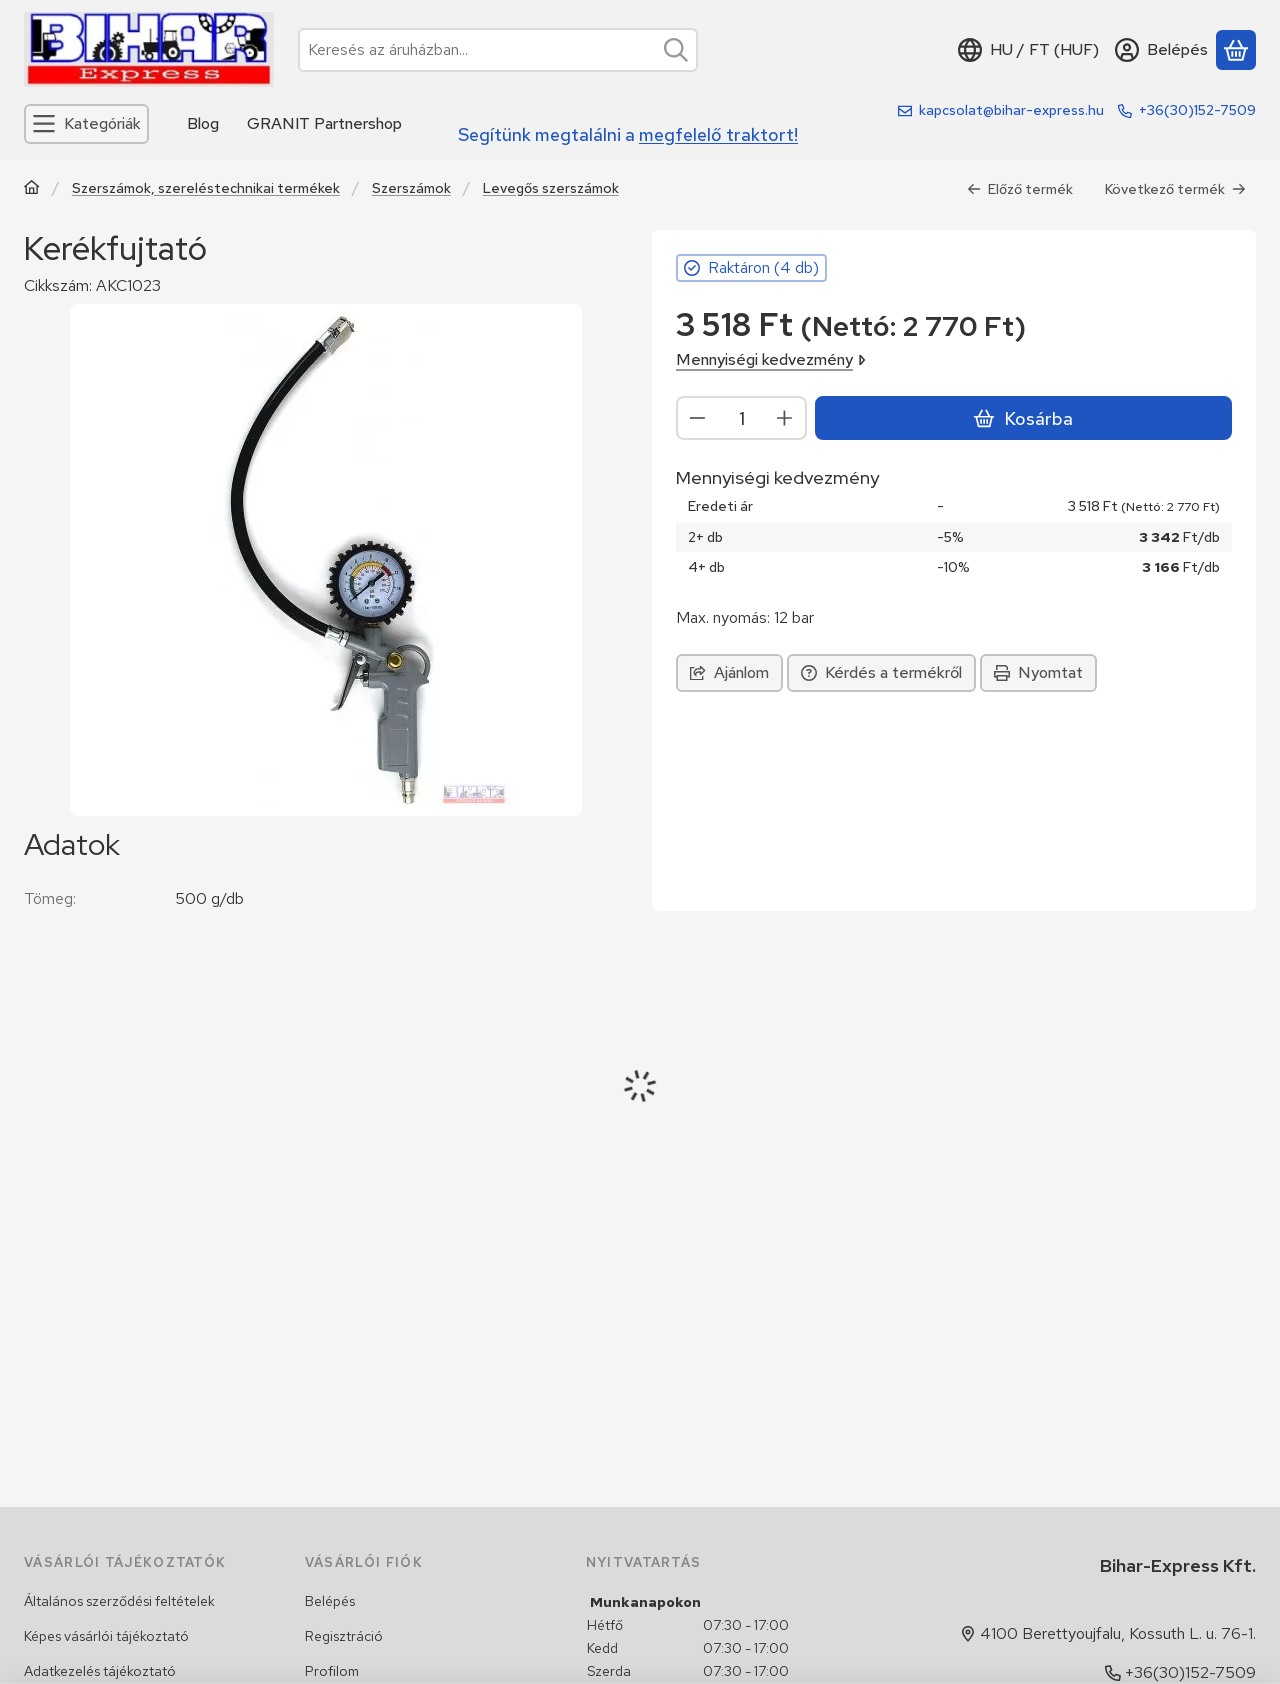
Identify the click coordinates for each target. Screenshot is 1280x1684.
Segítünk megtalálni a (628, 134)
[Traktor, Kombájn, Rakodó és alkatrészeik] (32, 189)
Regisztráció (344, 1636)
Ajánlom (729, 672)
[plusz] (785, 418)
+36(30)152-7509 (1197, 110)
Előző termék (1020, 189)
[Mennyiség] (741, 418)
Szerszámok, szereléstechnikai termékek (206, 188)
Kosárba (1023, 418)
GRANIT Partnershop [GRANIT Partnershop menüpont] (324, 123)
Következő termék (1175, 189)
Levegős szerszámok (551, 188)
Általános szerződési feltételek (119, 1601)
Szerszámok (411, 188)
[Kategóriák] (86, 124)
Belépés (330, 1601)
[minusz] (698, 418)
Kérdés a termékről (881, 672)
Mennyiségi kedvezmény (771, 359)
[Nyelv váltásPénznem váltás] (1028, 50)
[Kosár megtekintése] (1236, 50)
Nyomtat (1038, 672)
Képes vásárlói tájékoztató (106, 1636)
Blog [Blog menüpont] (203, 123)
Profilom (332, 1671)
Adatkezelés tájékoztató (100, 1671)
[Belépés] (1161, 50)
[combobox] (498, 50)
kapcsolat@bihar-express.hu (1011, 110)
